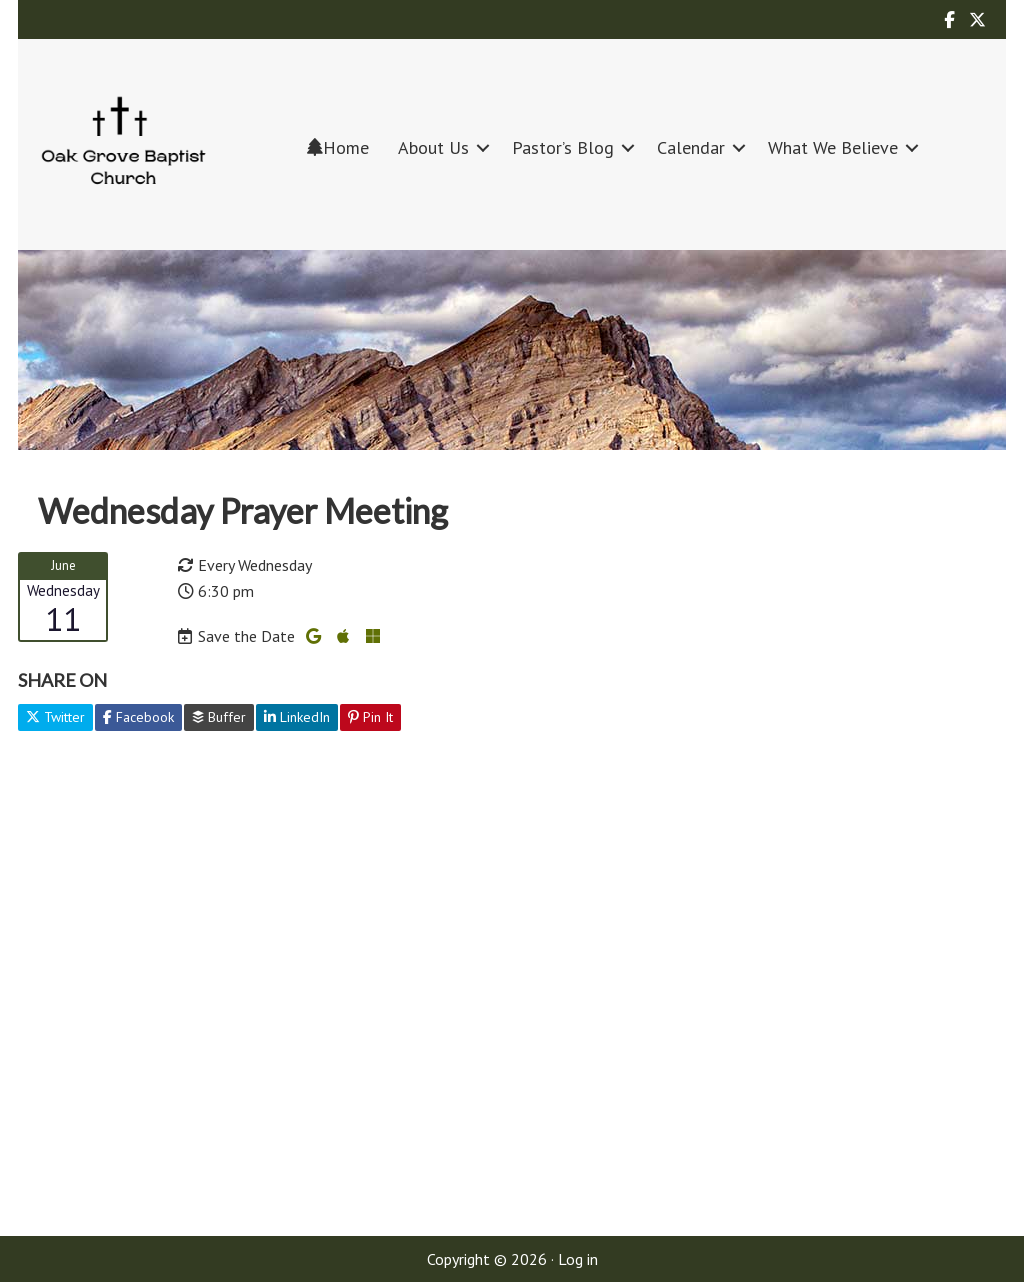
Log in (578, 1259)
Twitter (55, 717)
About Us (433, 147)
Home (338, 147)
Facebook (138, 717)
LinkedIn (297, 717)
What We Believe (833, 147)
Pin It (370, 717)
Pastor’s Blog (563, 147)
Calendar (691, 147)
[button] (483, 147)
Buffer (219, 717)
